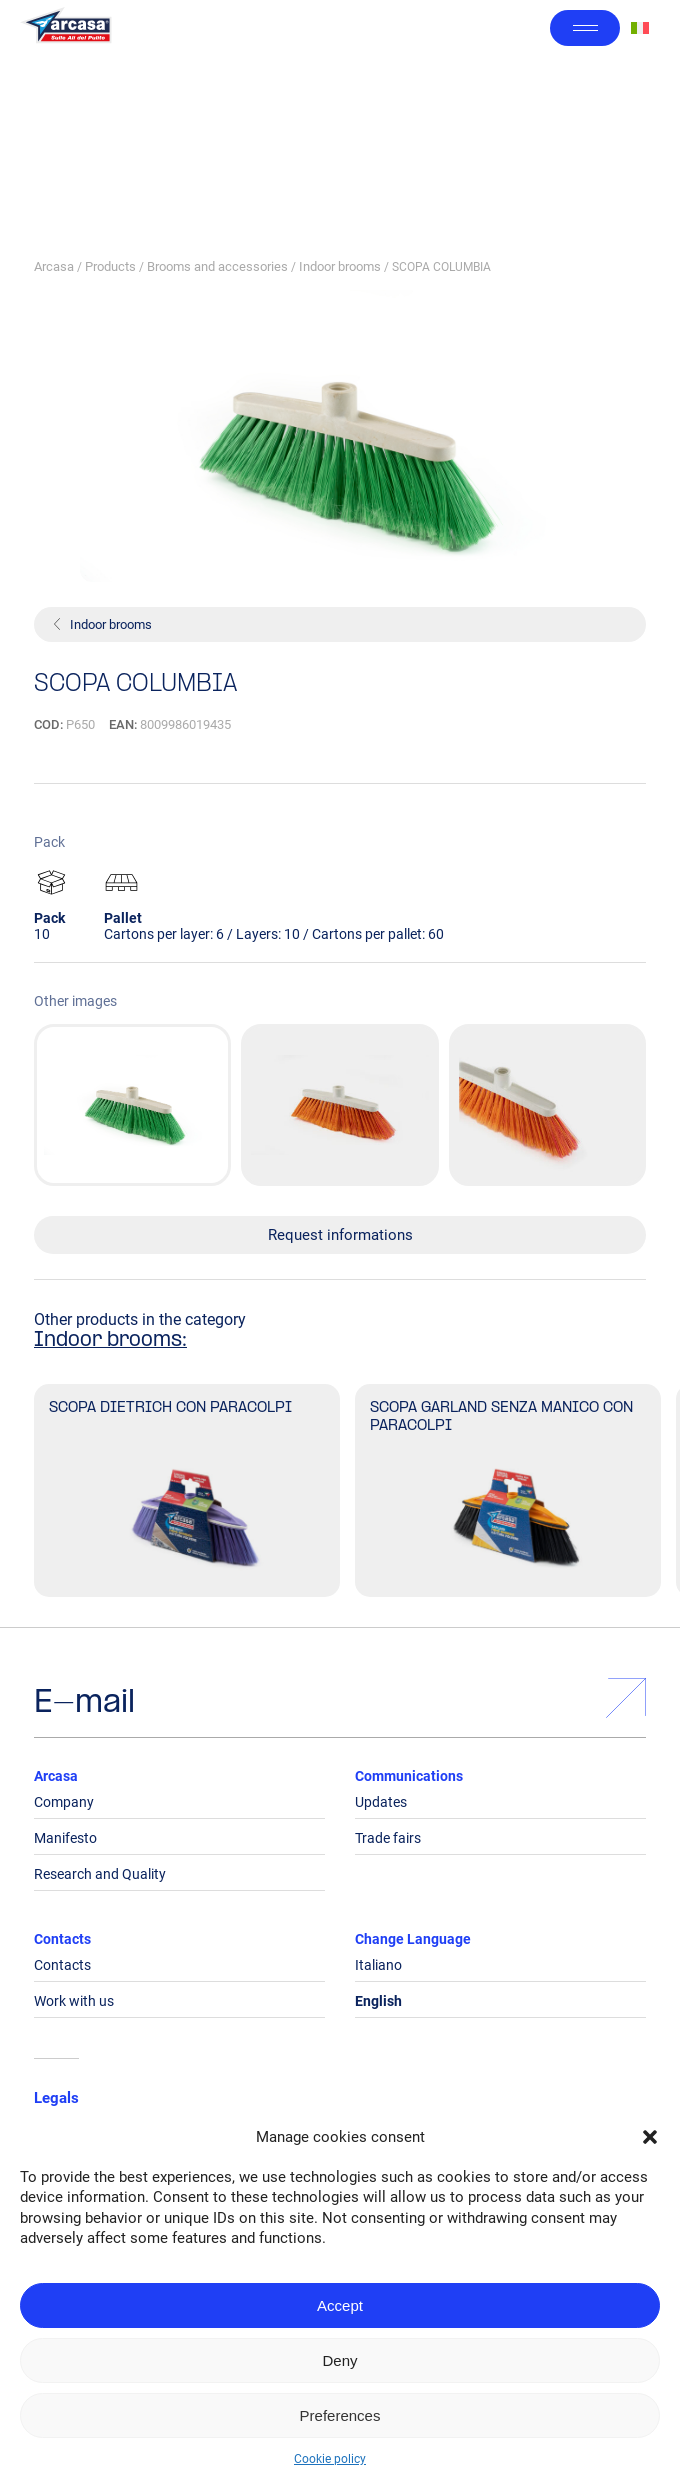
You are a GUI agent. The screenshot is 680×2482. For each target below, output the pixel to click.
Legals (56, 2098)
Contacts (62, 1939)
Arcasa (54, 266)
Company (64, 1802)
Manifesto (65, 1838)
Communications (409, 1776)
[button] (650, 2137)
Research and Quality (100, 1874)
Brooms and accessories (217, 266)
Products (110, 266)
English (378, 2001)
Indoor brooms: (110, 1341)
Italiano (378, 1965)
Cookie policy (330, 2459)
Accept (340, 2305)
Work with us (74, 2001)
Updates (381, 1802)
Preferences (340, 2415)
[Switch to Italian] (640, 28)
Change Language (413, 1939)
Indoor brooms (340, 266)
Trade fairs (388, 1838)
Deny (339, 2360)
